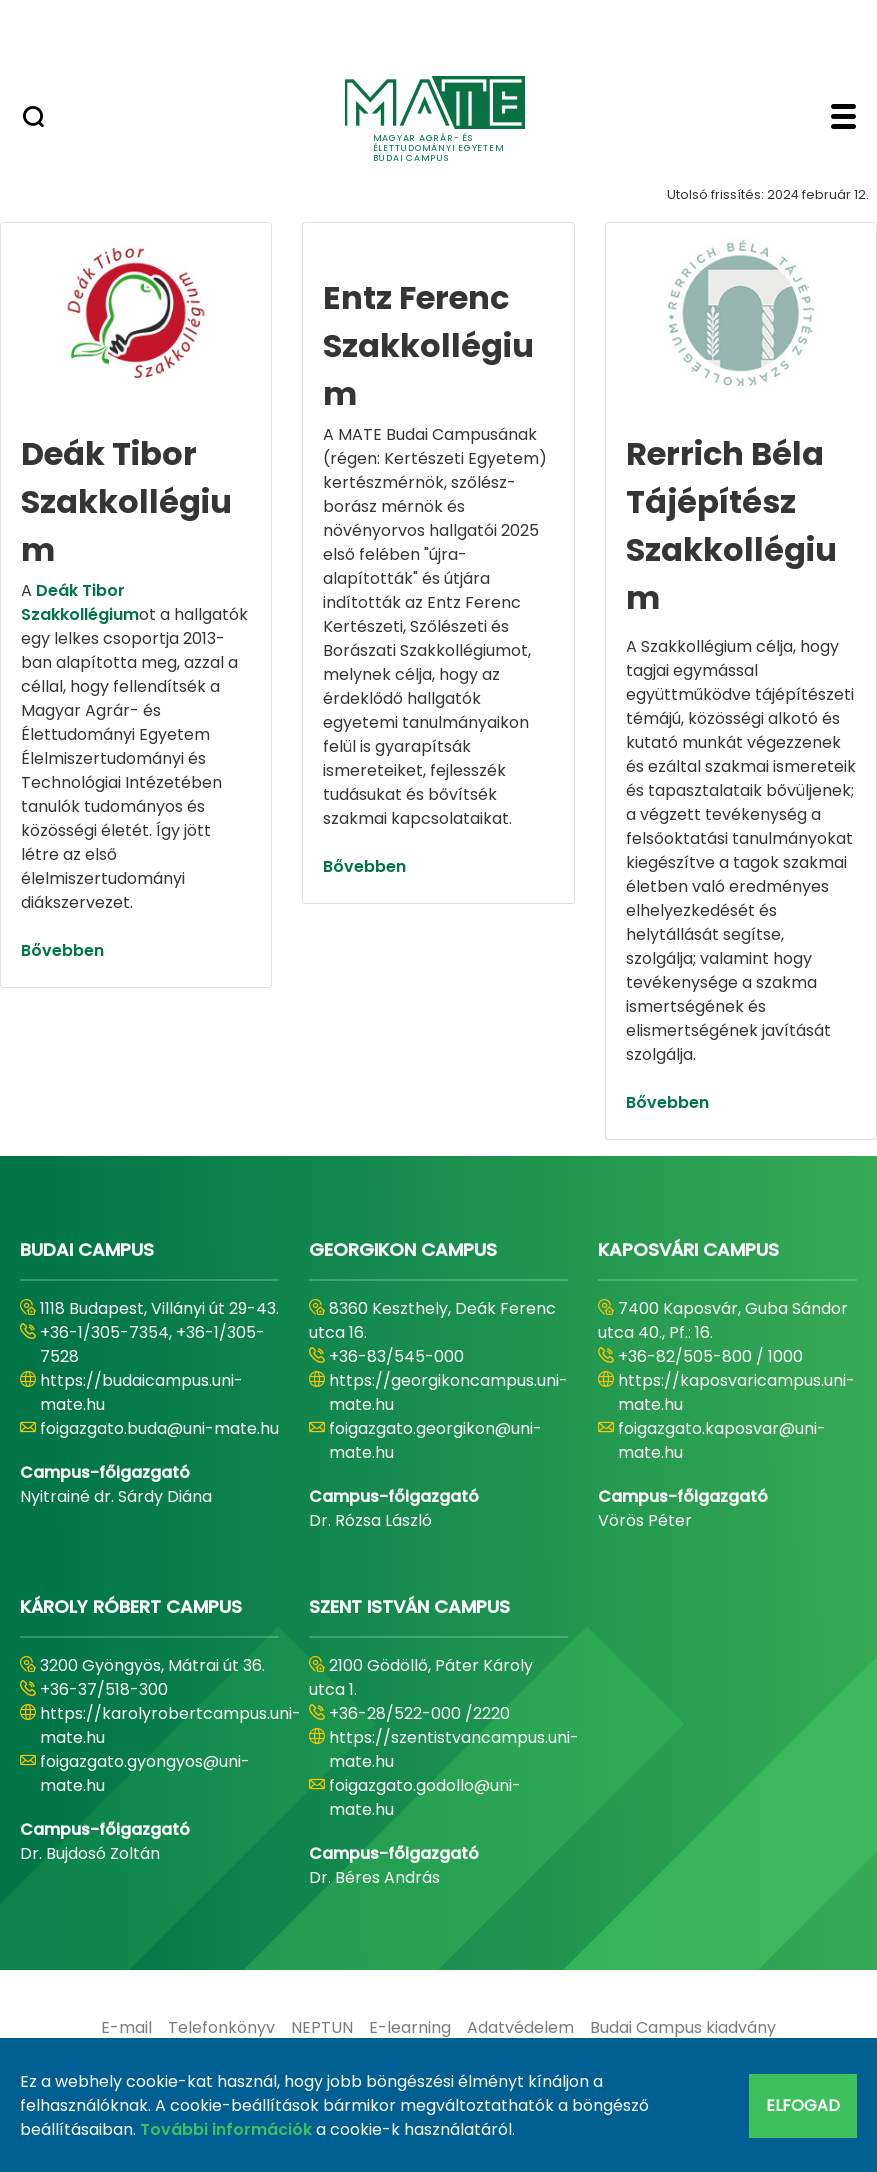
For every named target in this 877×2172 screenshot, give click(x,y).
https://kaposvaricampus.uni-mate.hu (736, 1392)
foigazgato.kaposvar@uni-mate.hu (722, 1440)
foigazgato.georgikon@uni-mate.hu (435, 1440)
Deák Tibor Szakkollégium (80, 602)
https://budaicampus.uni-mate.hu (141, 1392)
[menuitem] (126, 2028)
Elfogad (803, 2105)
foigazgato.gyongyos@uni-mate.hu (145, 1773)
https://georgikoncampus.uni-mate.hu (448, 1392)
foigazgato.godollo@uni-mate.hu (425, 1797)
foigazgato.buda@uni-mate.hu (159, 1428)
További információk (226, 2129)
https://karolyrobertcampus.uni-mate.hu (170, 1725)
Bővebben (62, 950)
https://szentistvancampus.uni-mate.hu (454, 1749)
